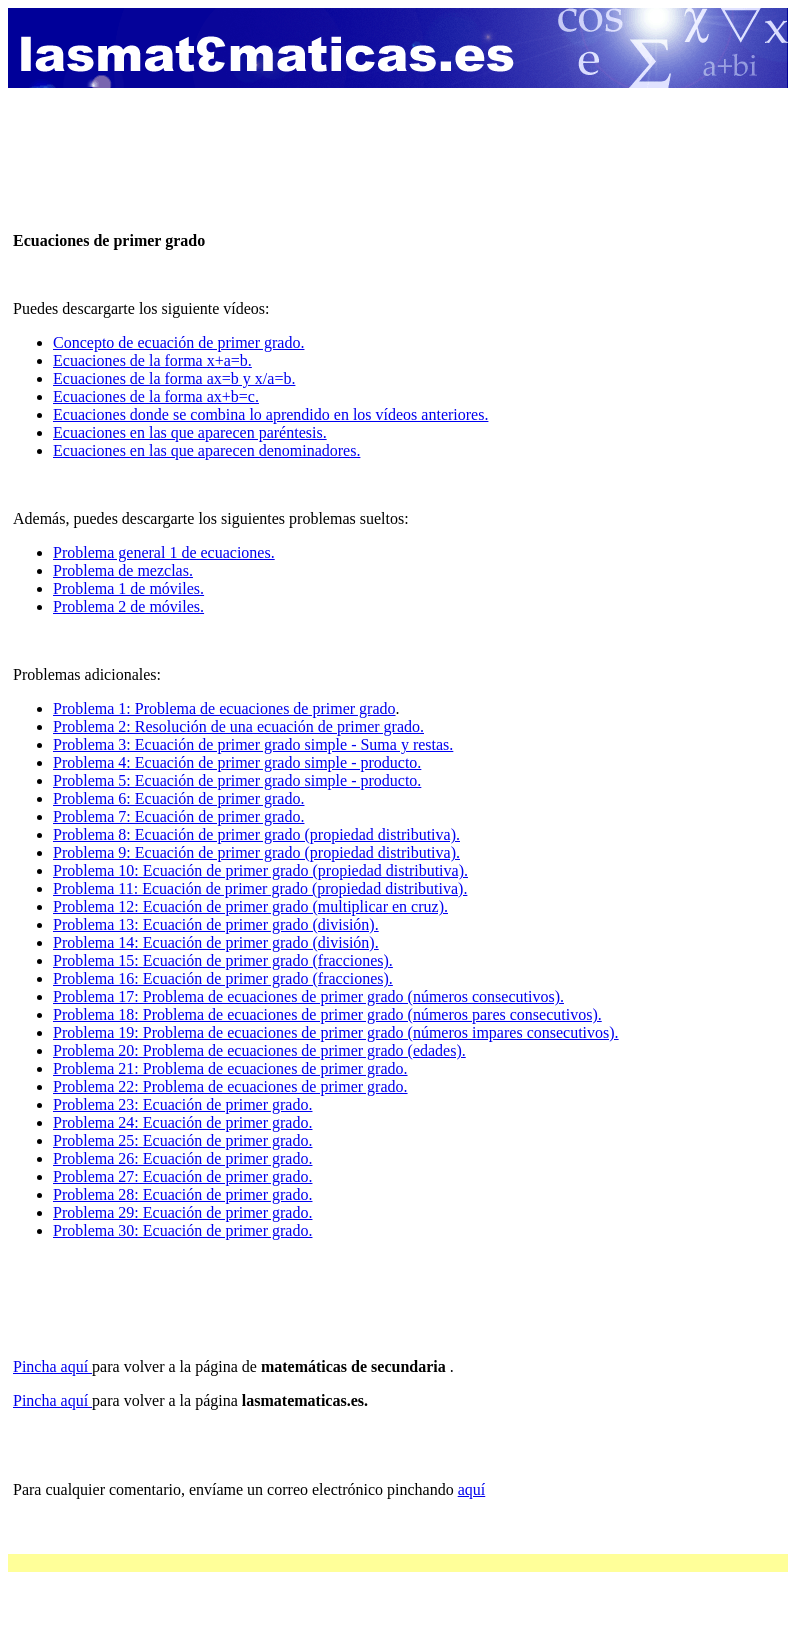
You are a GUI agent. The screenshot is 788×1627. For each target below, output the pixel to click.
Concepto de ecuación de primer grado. (178, 342)
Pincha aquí (52, 1366)
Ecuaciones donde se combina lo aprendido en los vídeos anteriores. (270, 414)
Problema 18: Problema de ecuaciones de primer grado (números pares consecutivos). (327, 1014)
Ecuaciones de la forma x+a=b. (152, 360)
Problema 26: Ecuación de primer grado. (182, 1158)
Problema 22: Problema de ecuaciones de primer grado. (230, 1086)
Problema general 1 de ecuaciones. (164, 552)
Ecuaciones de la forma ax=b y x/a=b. (174, 378)
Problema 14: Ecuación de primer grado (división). (216, 942)
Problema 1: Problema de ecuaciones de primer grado (224, 708)
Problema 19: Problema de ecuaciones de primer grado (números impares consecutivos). (336, 1032)
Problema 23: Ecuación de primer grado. (182, 1104)
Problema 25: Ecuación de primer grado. (182, 1140)
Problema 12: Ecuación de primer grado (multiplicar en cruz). (250, 906)
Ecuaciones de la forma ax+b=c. (156, 396)
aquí (472, 1489)
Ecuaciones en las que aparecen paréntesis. (190, 432)
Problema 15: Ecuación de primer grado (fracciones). (223, 960)
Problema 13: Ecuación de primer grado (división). (216, 924)
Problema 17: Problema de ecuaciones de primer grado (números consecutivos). (308, 996)
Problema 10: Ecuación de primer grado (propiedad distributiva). (260, 870)
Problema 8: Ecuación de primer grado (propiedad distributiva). (256, 834)
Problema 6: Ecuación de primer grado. (178, 798)
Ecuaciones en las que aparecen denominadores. (206, 450)
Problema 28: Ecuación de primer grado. (182, 1194)
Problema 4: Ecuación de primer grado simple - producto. (237, 762)
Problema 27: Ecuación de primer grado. (182, 1176)
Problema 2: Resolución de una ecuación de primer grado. (238, 726)
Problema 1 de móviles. (128, 588)
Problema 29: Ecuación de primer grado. (182, 1212)
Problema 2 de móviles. (128, 606)
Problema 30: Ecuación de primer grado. (182, 1230)
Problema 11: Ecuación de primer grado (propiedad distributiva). (260, 888)
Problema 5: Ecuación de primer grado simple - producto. (237, 780)
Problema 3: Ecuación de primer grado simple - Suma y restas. (253, 744)
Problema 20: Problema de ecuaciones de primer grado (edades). (259, 1050)
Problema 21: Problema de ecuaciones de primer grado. (230, 1068)
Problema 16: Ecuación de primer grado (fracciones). (223, 978)
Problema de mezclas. (123, 570)
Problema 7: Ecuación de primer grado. (178, 816)
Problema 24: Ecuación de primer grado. (182, 1122)
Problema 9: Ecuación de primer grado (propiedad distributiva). (256, 852)
